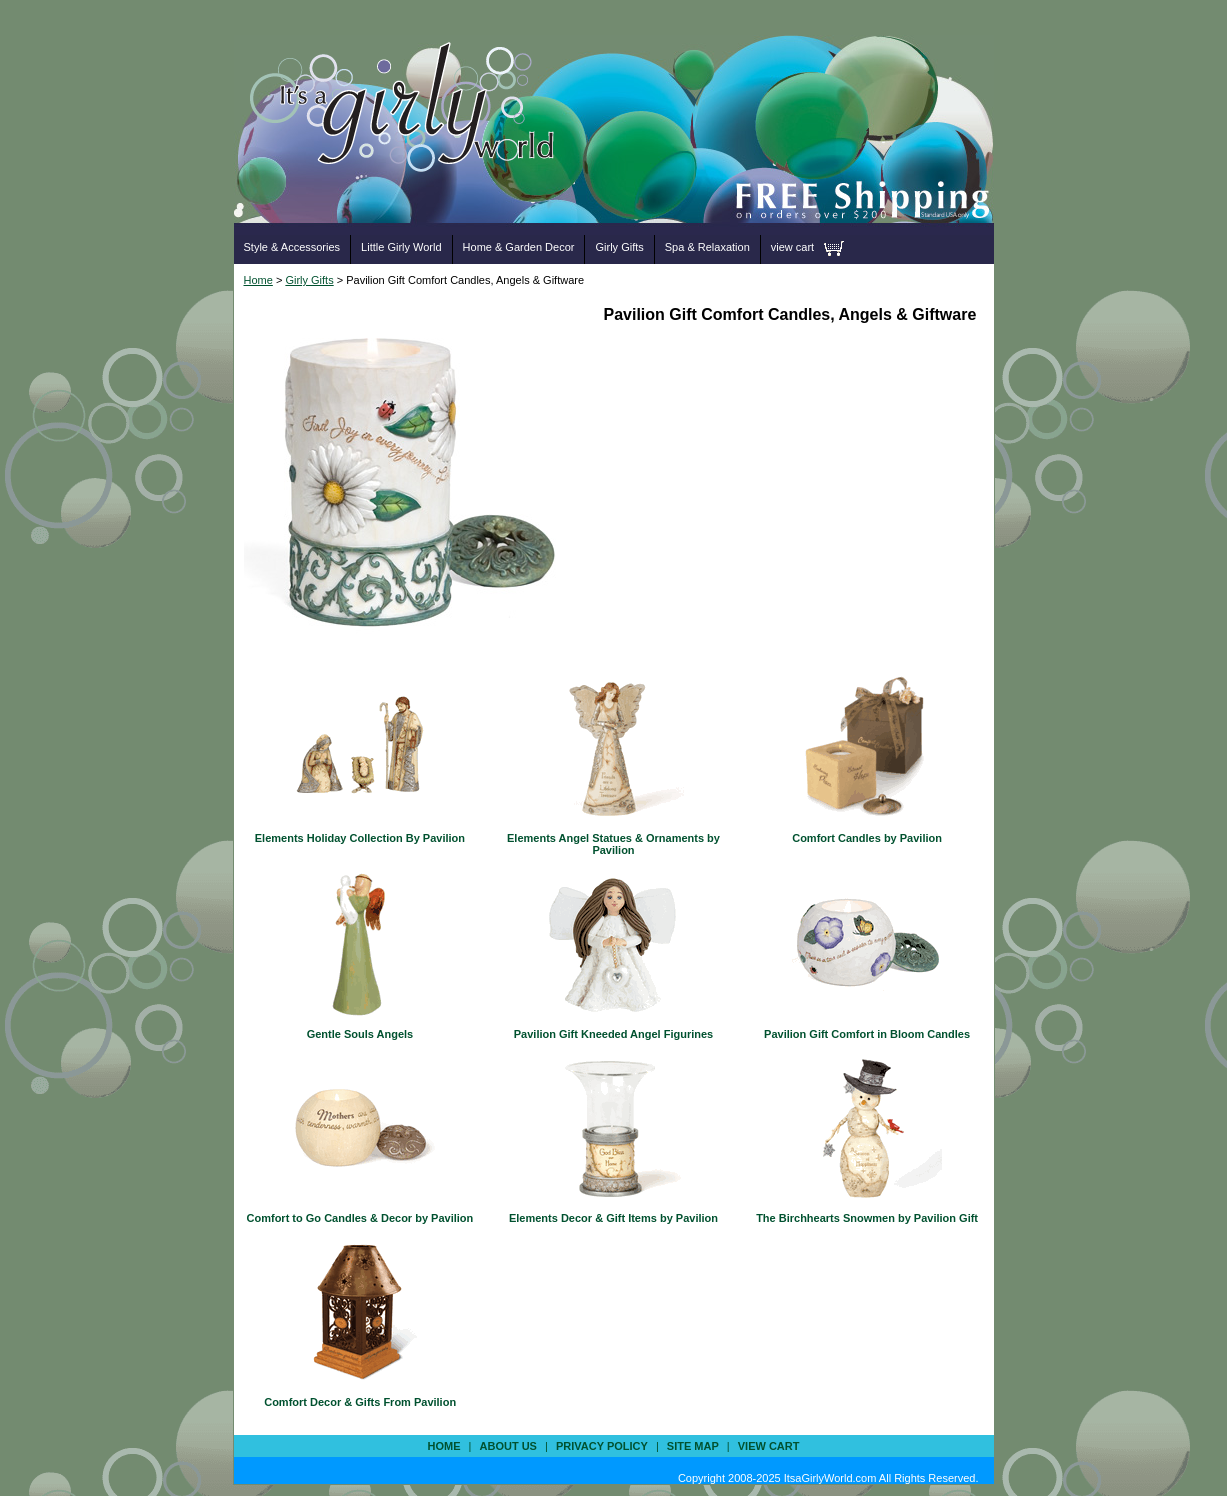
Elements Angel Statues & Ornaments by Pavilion (613, 844)
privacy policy (602, 1446)
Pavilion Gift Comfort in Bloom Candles (867, 1034)
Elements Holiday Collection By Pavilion (360, 838)
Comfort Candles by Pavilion (867, 838)
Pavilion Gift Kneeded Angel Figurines (613, 1034)
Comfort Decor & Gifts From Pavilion (360, 1402)
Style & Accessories (292, 247)
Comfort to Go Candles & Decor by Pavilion (360, 1218)
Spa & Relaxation (707, 247)
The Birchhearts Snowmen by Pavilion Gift (867, 1218)
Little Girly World (401, 247)
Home (258, 280)
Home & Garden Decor (519, 247)
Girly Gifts (619, 247)
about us (508, 1446)
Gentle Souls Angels (360, 1034)
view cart (792, 247)
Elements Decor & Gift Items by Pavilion (613, 1218)
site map (693, 1446)
